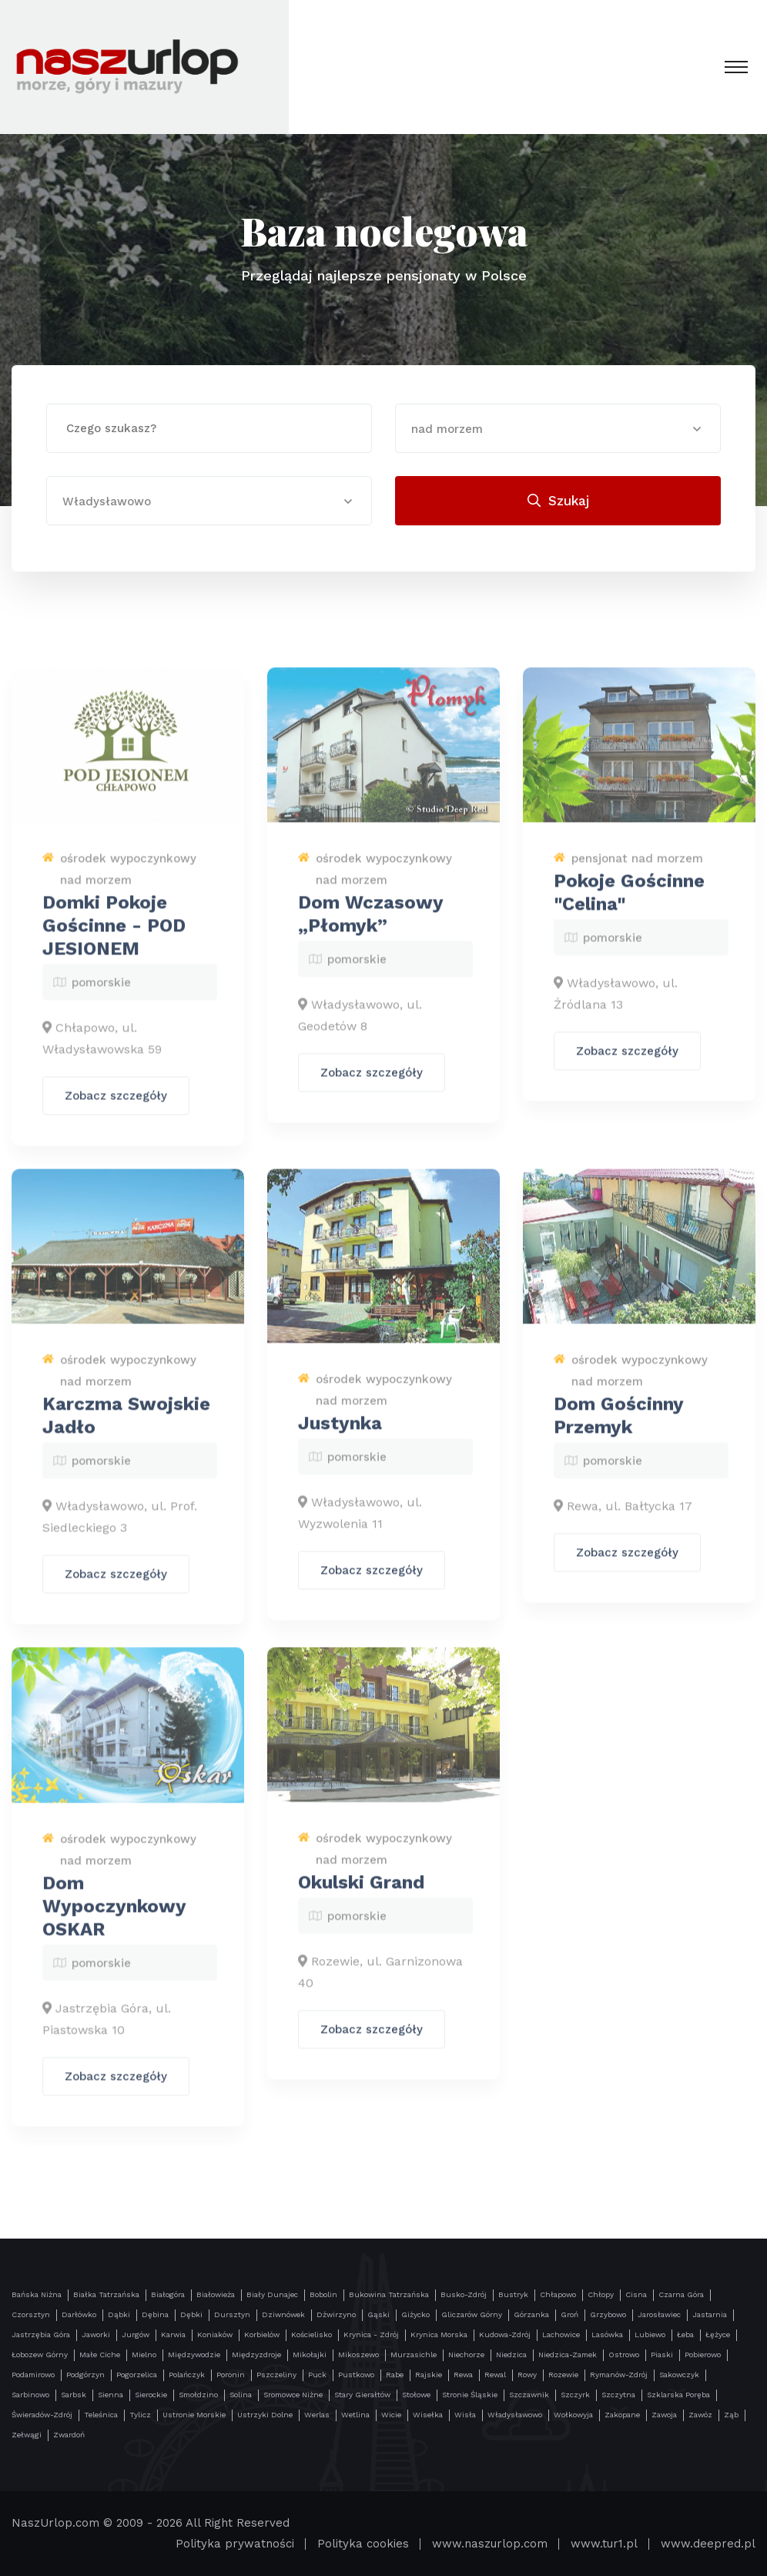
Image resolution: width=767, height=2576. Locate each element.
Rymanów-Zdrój (619, 2374)
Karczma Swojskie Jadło (126, 1427)
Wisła (465, 2414)
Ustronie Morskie (194, 2414)
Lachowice (561, 2334)
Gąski (378, 2314)
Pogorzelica (136, 2374)
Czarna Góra (681, 2294)
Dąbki (119, 2314)
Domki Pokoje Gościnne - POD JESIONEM (114, 937)
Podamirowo (33, 2374)
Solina (240, 2394)
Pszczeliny (276, 2374)
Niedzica (511, 2354)
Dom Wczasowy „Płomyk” (370, 926)
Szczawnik (529, 2394)
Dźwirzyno (336, 2314)
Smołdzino (198, 2394)
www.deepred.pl (708, 2544)
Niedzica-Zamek (567, 2354)
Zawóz (700, 2414)
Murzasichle (413, 2354)
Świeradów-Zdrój (42, 2414)
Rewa (463, 2374)
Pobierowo (703, 2354)
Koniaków (215, 2334)
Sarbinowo (30, 2394)
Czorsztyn (31, 2314)
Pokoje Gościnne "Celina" (629, 904)
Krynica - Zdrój (371, 2334)
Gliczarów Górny (471, 2314)
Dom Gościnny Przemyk (618, 1427)
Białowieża (215, 2294)
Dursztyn (232, 2314)
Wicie (391, 2414)
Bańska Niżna (37, 2294)
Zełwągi (27, 2434)
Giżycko (415, 2314)
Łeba (685, 2334)
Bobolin (323, 2294)
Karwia (173, 2334)
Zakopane (622, 2414)
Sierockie (151, 2394)
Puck (317, 2374)
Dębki (191, 2314)
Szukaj (558, 500)
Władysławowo (514, 2414)
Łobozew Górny (40, 2354)
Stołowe (416, 2394)
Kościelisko (311, 2334)
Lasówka (607, 2334)
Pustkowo (356, 2374)
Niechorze (466, 2354)
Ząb (731, 2414)
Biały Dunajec (272, 2294)
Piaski (662, 2354)
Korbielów (262, 2334)
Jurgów (135, 2334)
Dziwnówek (283, 2314)
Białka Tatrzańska (106, 2294)
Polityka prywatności (235, 2544)
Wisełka (428, 2414)
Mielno (144, 2354)
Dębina (155, 2314)
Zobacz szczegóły (116, 1108)
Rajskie (428, 2374)
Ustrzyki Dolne (265, 2414)
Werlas (317, 2414)
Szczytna (618, 2394)
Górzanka (531, 2314)
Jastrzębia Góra (41, 2334)
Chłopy (601, 2294)
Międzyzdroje (256, 2354)
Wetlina (355, 2414)
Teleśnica (101, 2414)
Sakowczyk (679, 2374)
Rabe (395, 2374)
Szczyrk (575, 2394)
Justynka (340, 1435)
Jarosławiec (659, 2314)
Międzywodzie (194, 2354)
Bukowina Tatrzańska (389, 2294)
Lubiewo (650, 2334)
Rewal (495, 2374)
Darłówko (79, 2314)
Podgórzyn (85, 2374)
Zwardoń (69, 2434)
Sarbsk (73, 2394)
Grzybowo (608, 2314)
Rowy (527, 2374)
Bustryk (513, 2294)
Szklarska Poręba (678, 2394)
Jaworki (96, 2334)
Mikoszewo (358, 2354)
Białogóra (168, 2294)
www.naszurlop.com (490, 2544)
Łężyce (717, 2334)
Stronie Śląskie (469, 2394)
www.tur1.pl (604, 2544)
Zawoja (664, 2414)
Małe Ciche (99, 2354)
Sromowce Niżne (293, 2394)
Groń (569, 2314)
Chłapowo (558, 2294)
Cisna (636, 2294)
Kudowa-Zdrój (505, 2334)
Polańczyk (187, 2374)
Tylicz (140, 2414)
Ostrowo (623, 2354)
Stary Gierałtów (362, 2394)
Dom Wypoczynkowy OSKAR (114, 1917)
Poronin (230, 2374)
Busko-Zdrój (463, 2294)
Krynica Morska (438, 2334)
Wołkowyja (573, 2414)
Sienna (110, 2394)
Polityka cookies (363, 2544)
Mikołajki (310, 2354)
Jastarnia (709, 2314)
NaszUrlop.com (55, 2523)
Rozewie (563, 2374)
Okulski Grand (361, 1894)
